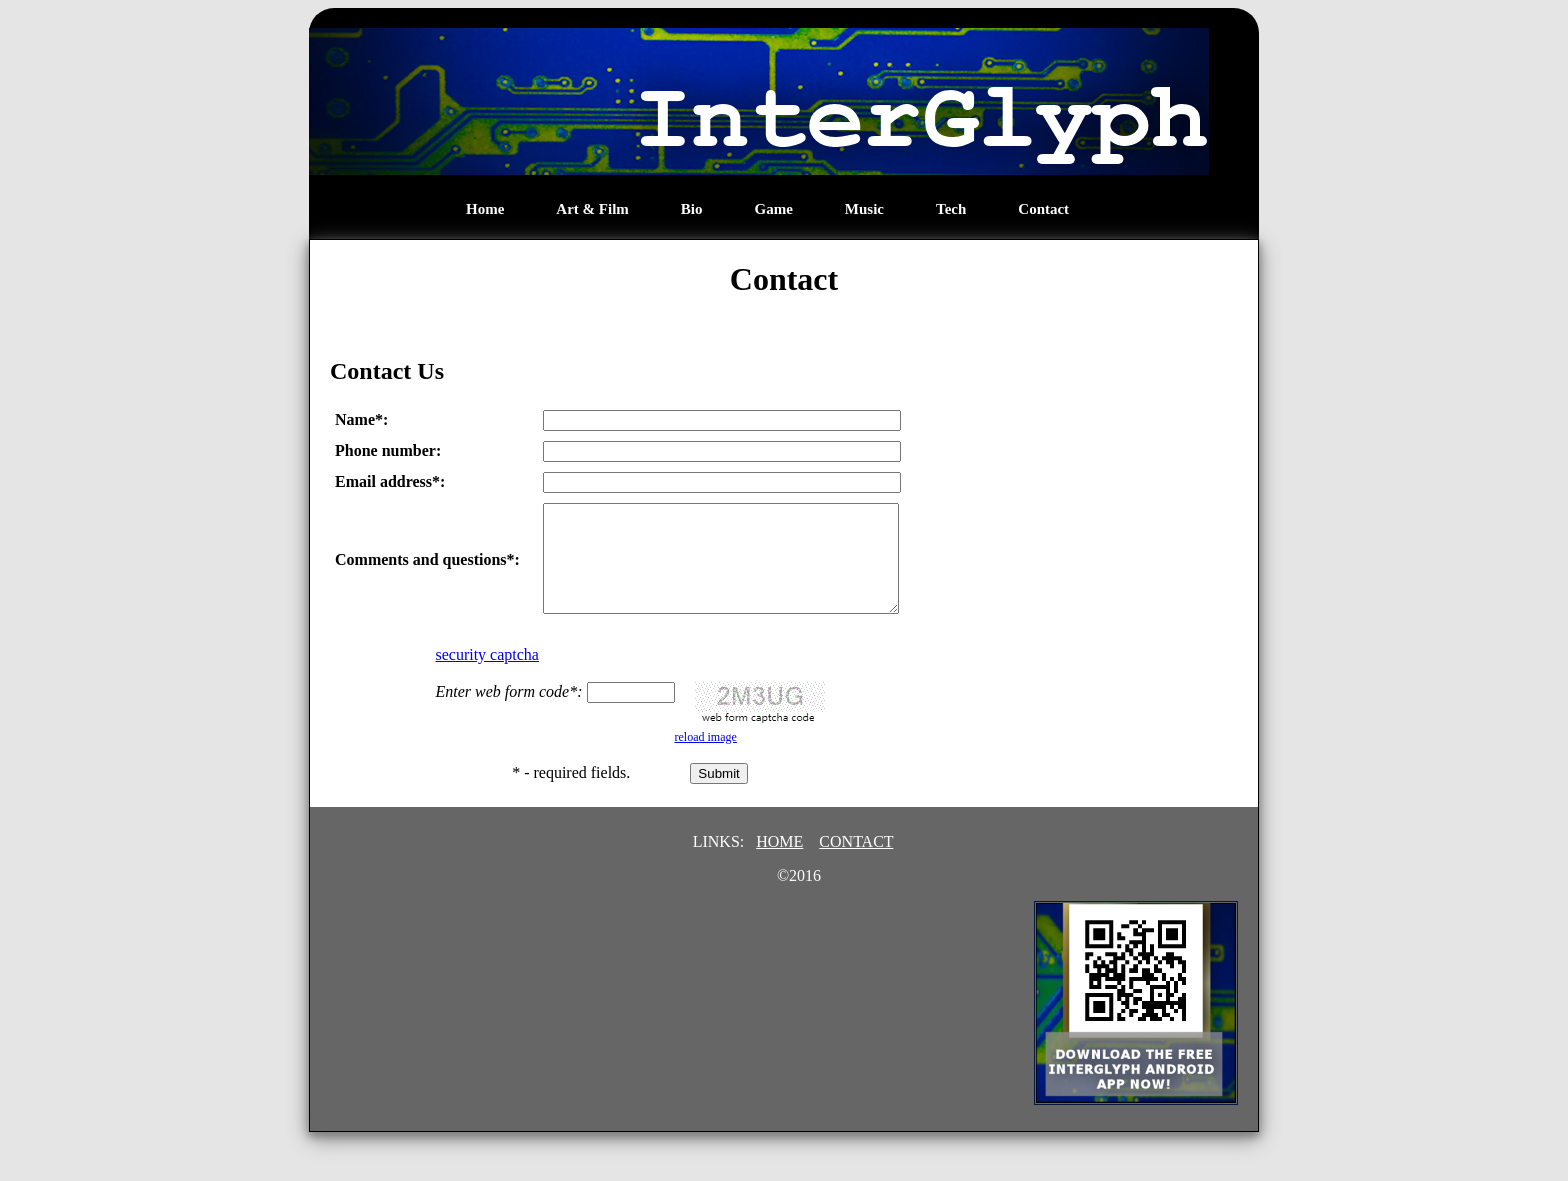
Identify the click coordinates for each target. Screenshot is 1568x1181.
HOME (779, 862)
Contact (1043, 209)
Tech (951, 209)
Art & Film (592, 209)
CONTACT (856, 862)
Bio (692, 209)
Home (485, 209)
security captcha (487, 675)
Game (774, 209)
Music (864, 209)
